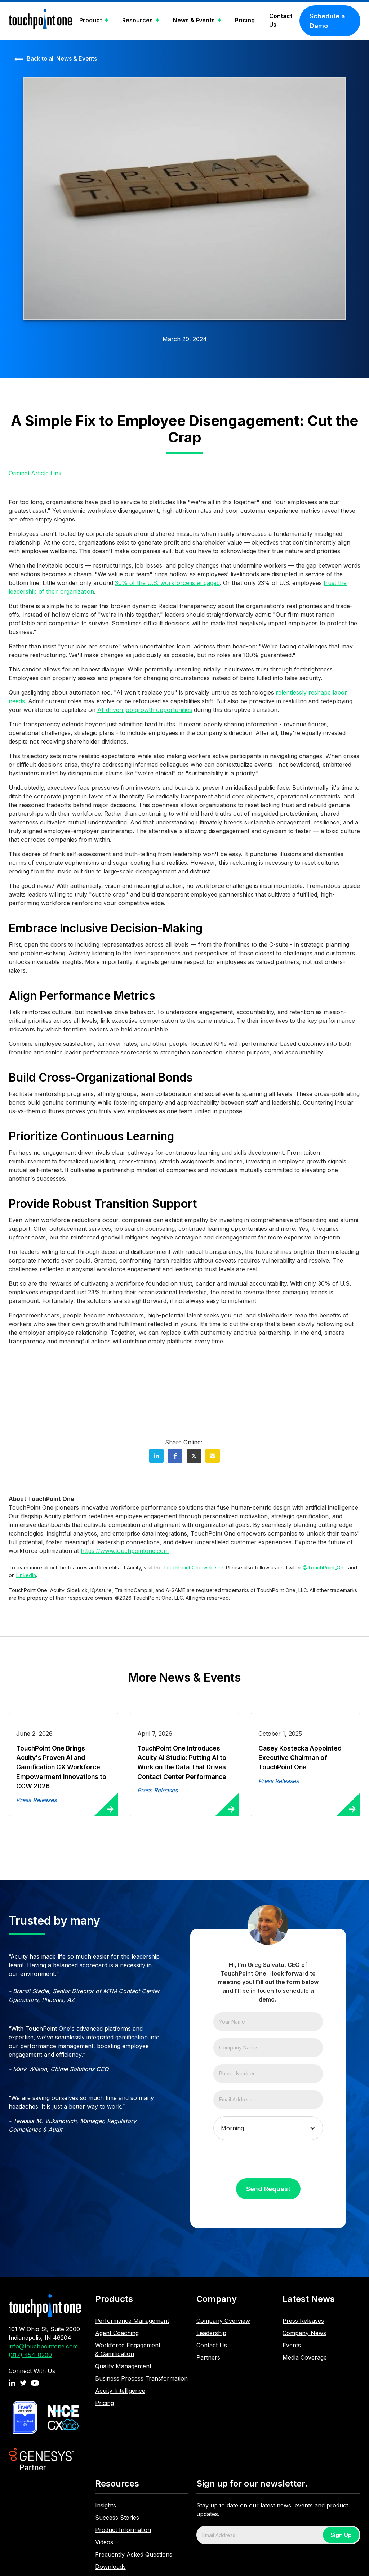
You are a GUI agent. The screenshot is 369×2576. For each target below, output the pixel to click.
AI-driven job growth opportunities (144, 709)
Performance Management (132, 2320)
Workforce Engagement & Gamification (127, 2349)
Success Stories (117, 2517)
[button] (93, 21)
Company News (304, 2333)
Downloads (110, 2566)
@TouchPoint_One (325, 1567)
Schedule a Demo (327, 21)
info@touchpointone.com (43, 2346)
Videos (104, 2542)
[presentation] (268, 2161)
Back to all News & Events (62, 58)
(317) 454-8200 (30, 2355)
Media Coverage (305, 2357)
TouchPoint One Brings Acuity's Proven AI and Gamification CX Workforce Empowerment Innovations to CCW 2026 (61, 1767)
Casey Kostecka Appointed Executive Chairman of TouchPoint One (300, 1757)
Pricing (245, 20)
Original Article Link (35, 473)
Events (292, 2345)
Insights (105, 2505)
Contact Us (280, 20)
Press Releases (303, 2320)
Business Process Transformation (141, 2378)
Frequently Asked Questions (133, 2554)
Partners (208, 2357)
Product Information (123, 2529)
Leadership (211, 2333)
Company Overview (223, 2320)
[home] (40, 21)
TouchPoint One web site (193, 1567)
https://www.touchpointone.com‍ (125, 1550)
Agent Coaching (117, 2333)
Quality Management (123, 2366)
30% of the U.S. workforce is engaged (167, 582)
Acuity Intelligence (120, 2390)
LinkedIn (26, 1575)
